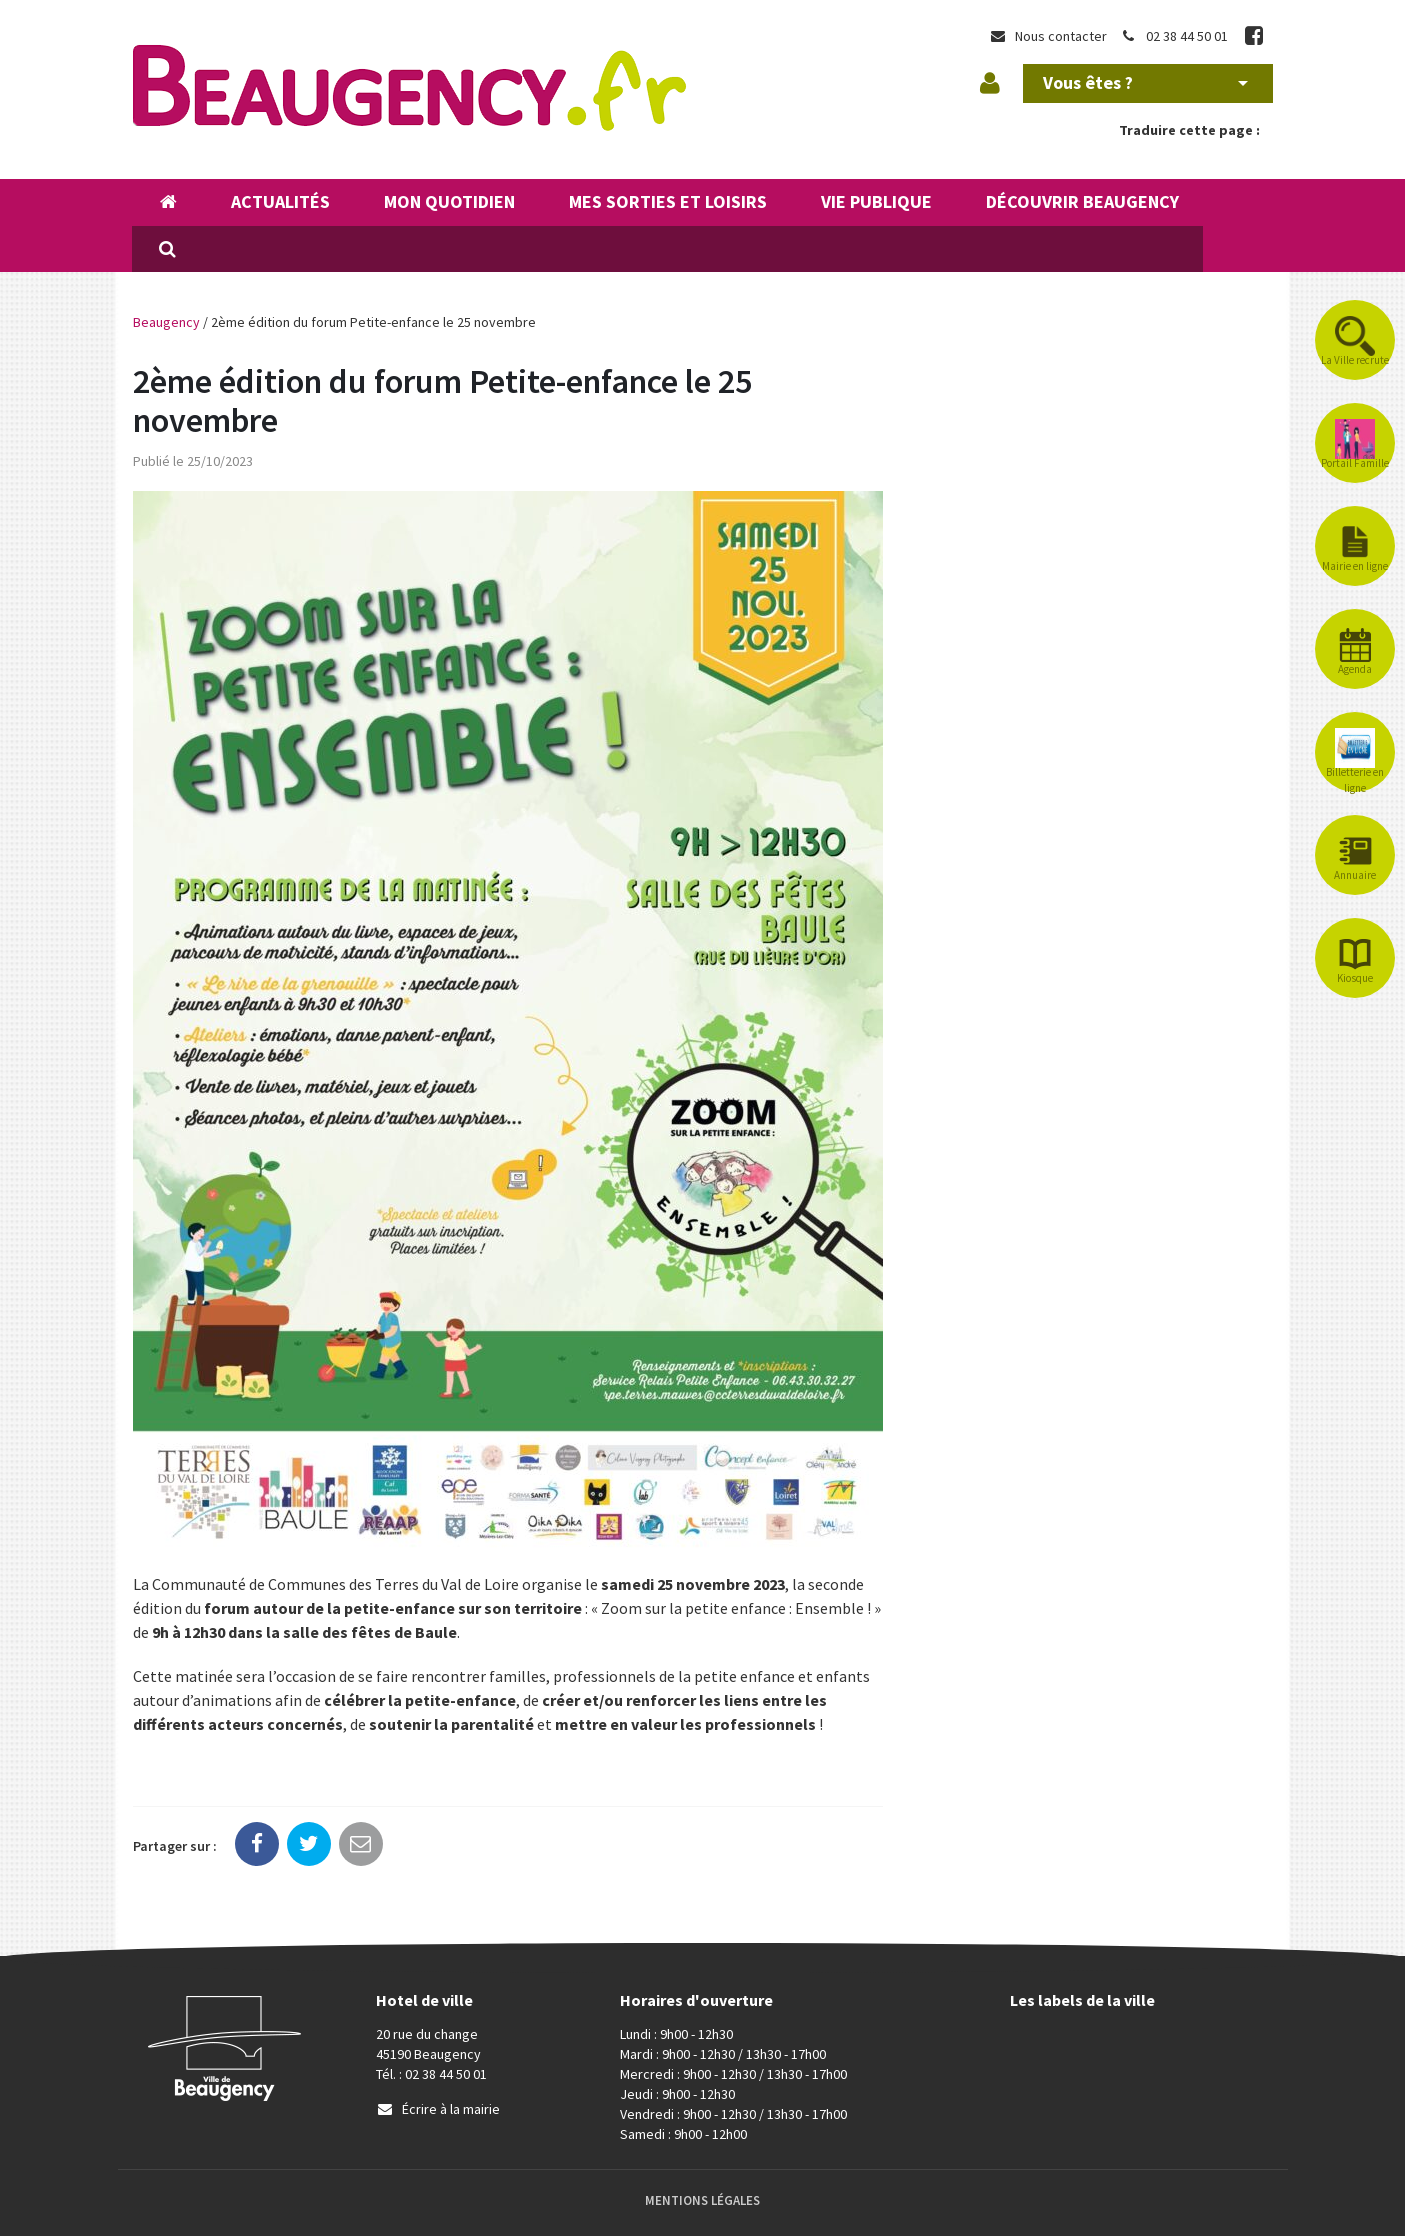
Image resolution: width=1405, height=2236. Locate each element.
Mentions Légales (702, 2200)
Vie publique (876, 201)
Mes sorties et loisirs (668, 201)
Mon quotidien (449, 201)
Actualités (280, 201)
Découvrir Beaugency (1082, 201)
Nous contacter (1048, 36)
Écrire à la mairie (438, 2109)
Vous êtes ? (1145, 82)
